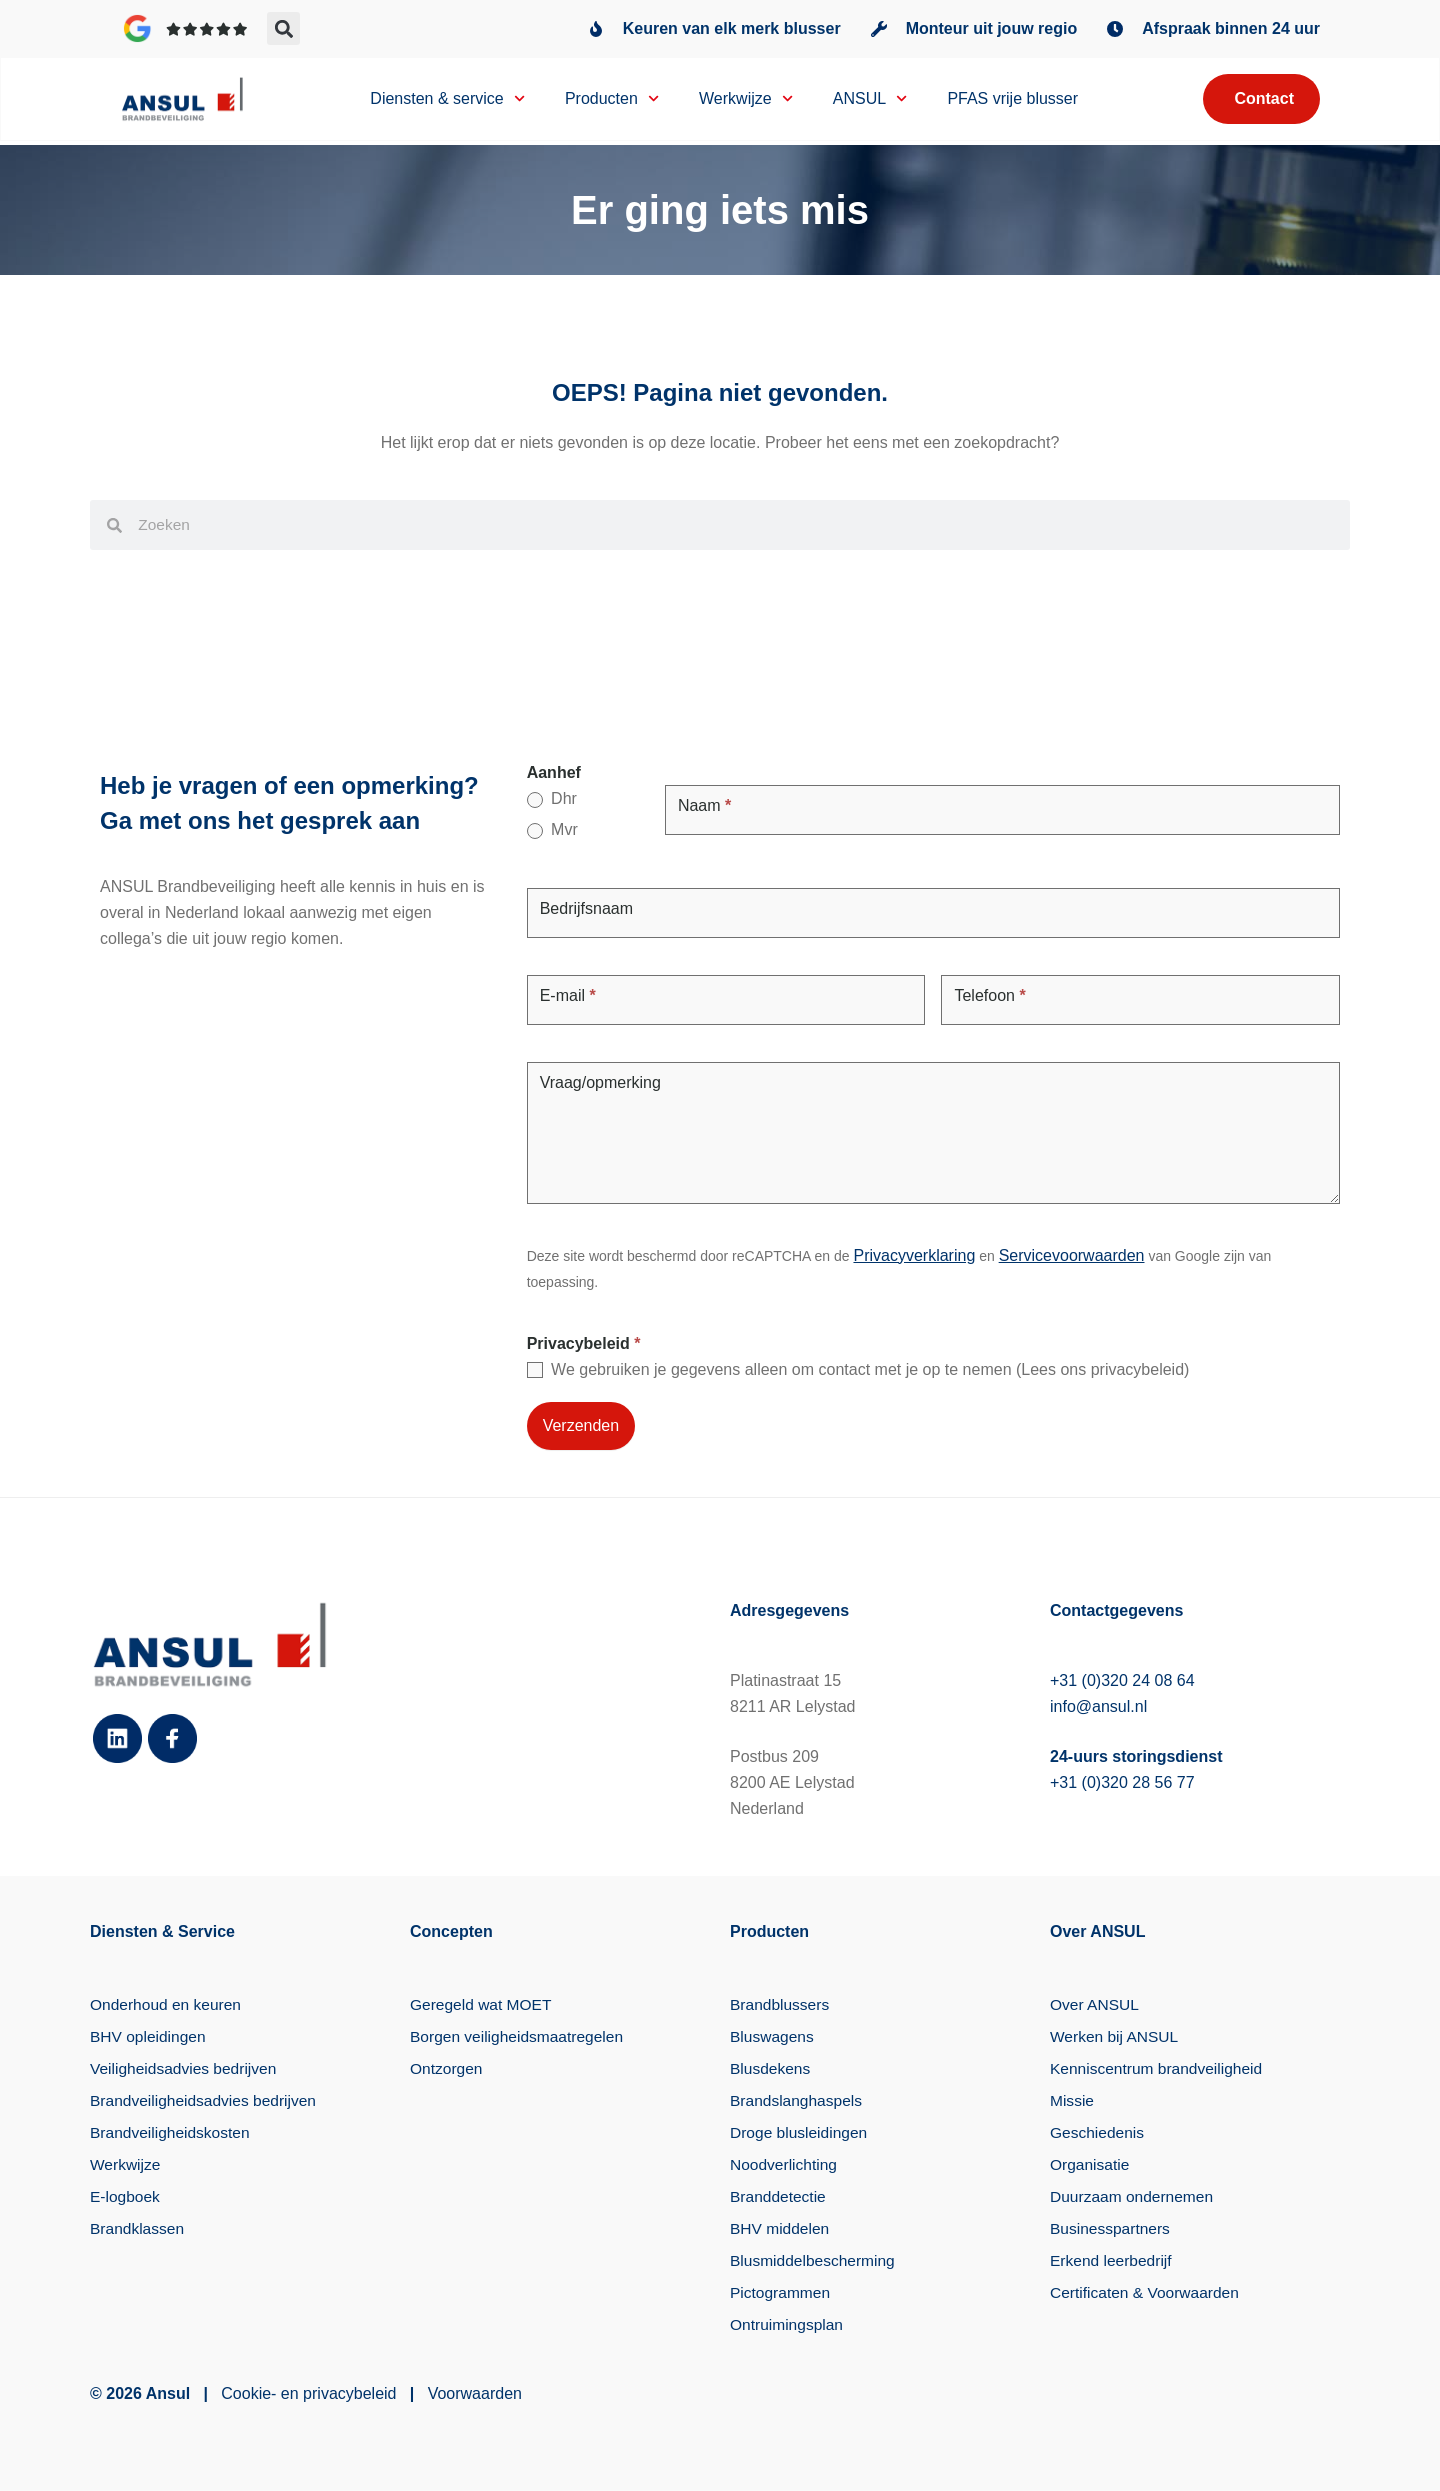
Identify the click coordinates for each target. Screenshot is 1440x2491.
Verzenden (581, 1425)
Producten (612, 100)
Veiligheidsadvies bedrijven (186, 2068)
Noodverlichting (785, 2164)
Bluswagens (773, 2036)
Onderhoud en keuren (168, 2004)
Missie (1072, 2100)
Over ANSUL (1096, 2004)
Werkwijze (746, 100)
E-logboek (126, 2196)
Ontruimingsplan (788, 2324)
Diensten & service (447, 100)
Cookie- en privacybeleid (308, 2393)
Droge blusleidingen (800, 2132)
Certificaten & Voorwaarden (1147, 2292)
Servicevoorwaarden (1072, 1255)
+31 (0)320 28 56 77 (1122, 1782)
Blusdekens (771, 2068)
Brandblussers (781, 2004)
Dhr (552, 799)
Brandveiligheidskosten (172, 2132)
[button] (283, 28)
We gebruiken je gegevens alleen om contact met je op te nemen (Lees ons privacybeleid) (858, 1370)
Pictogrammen (781, 2292)
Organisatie (1091, 2164)
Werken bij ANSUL (1116, 2036)
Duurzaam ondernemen (1134, 2196)
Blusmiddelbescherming (815, 2260)
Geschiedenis (1098, 2132)
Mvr (552, 830)
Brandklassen (138, 2228)
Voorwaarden (475, 2393)
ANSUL (870, 100)
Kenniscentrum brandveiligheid (1159, 2068)
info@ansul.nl (1098, 1706)
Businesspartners (1112, 2228)
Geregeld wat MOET (483, 2004)
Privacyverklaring (914, 1255)
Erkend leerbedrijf (1112, 2260)
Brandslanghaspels (798, 2100)
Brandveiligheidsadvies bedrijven (206, 2100)
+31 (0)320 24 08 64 (1122, 1680)
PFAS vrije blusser (1012, 100)
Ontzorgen (447, 2068)
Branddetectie (779, 2196)
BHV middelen (781, 2228)
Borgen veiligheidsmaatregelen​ (520, 2036)
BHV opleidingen (149, 2036)
